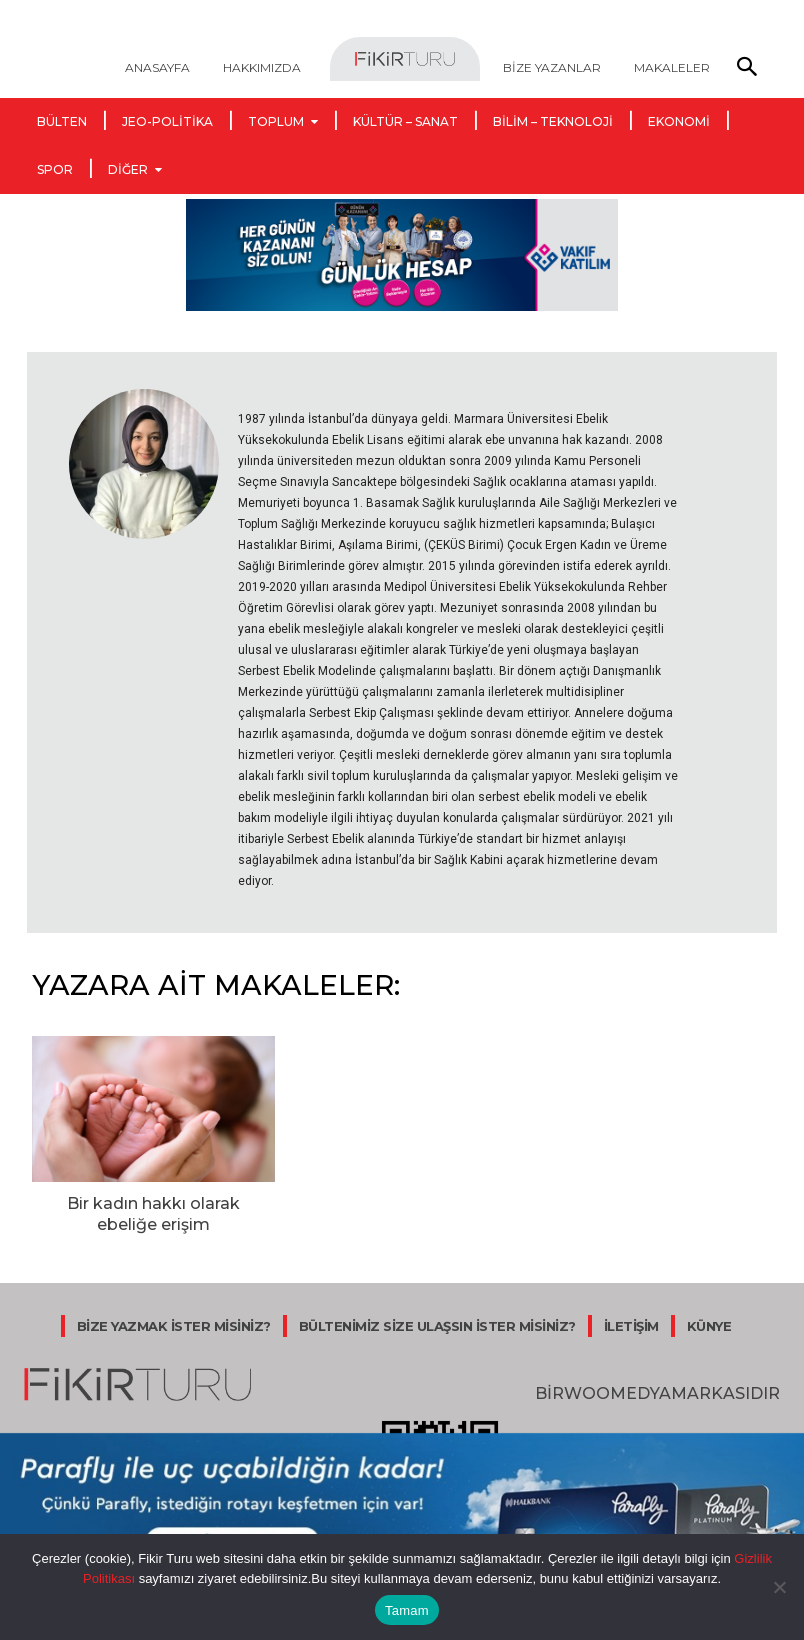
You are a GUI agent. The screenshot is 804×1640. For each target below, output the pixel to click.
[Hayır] (779, 1587)
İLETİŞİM (631, 1319)
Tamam (407, 1610)
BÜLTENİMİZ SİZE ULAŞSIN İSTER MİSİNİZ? (437, 1319)
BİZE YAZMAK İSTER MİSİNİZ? (174, 1319)
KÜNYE (709, 1319)
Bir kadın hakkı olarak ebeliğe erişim (154, 1210)
